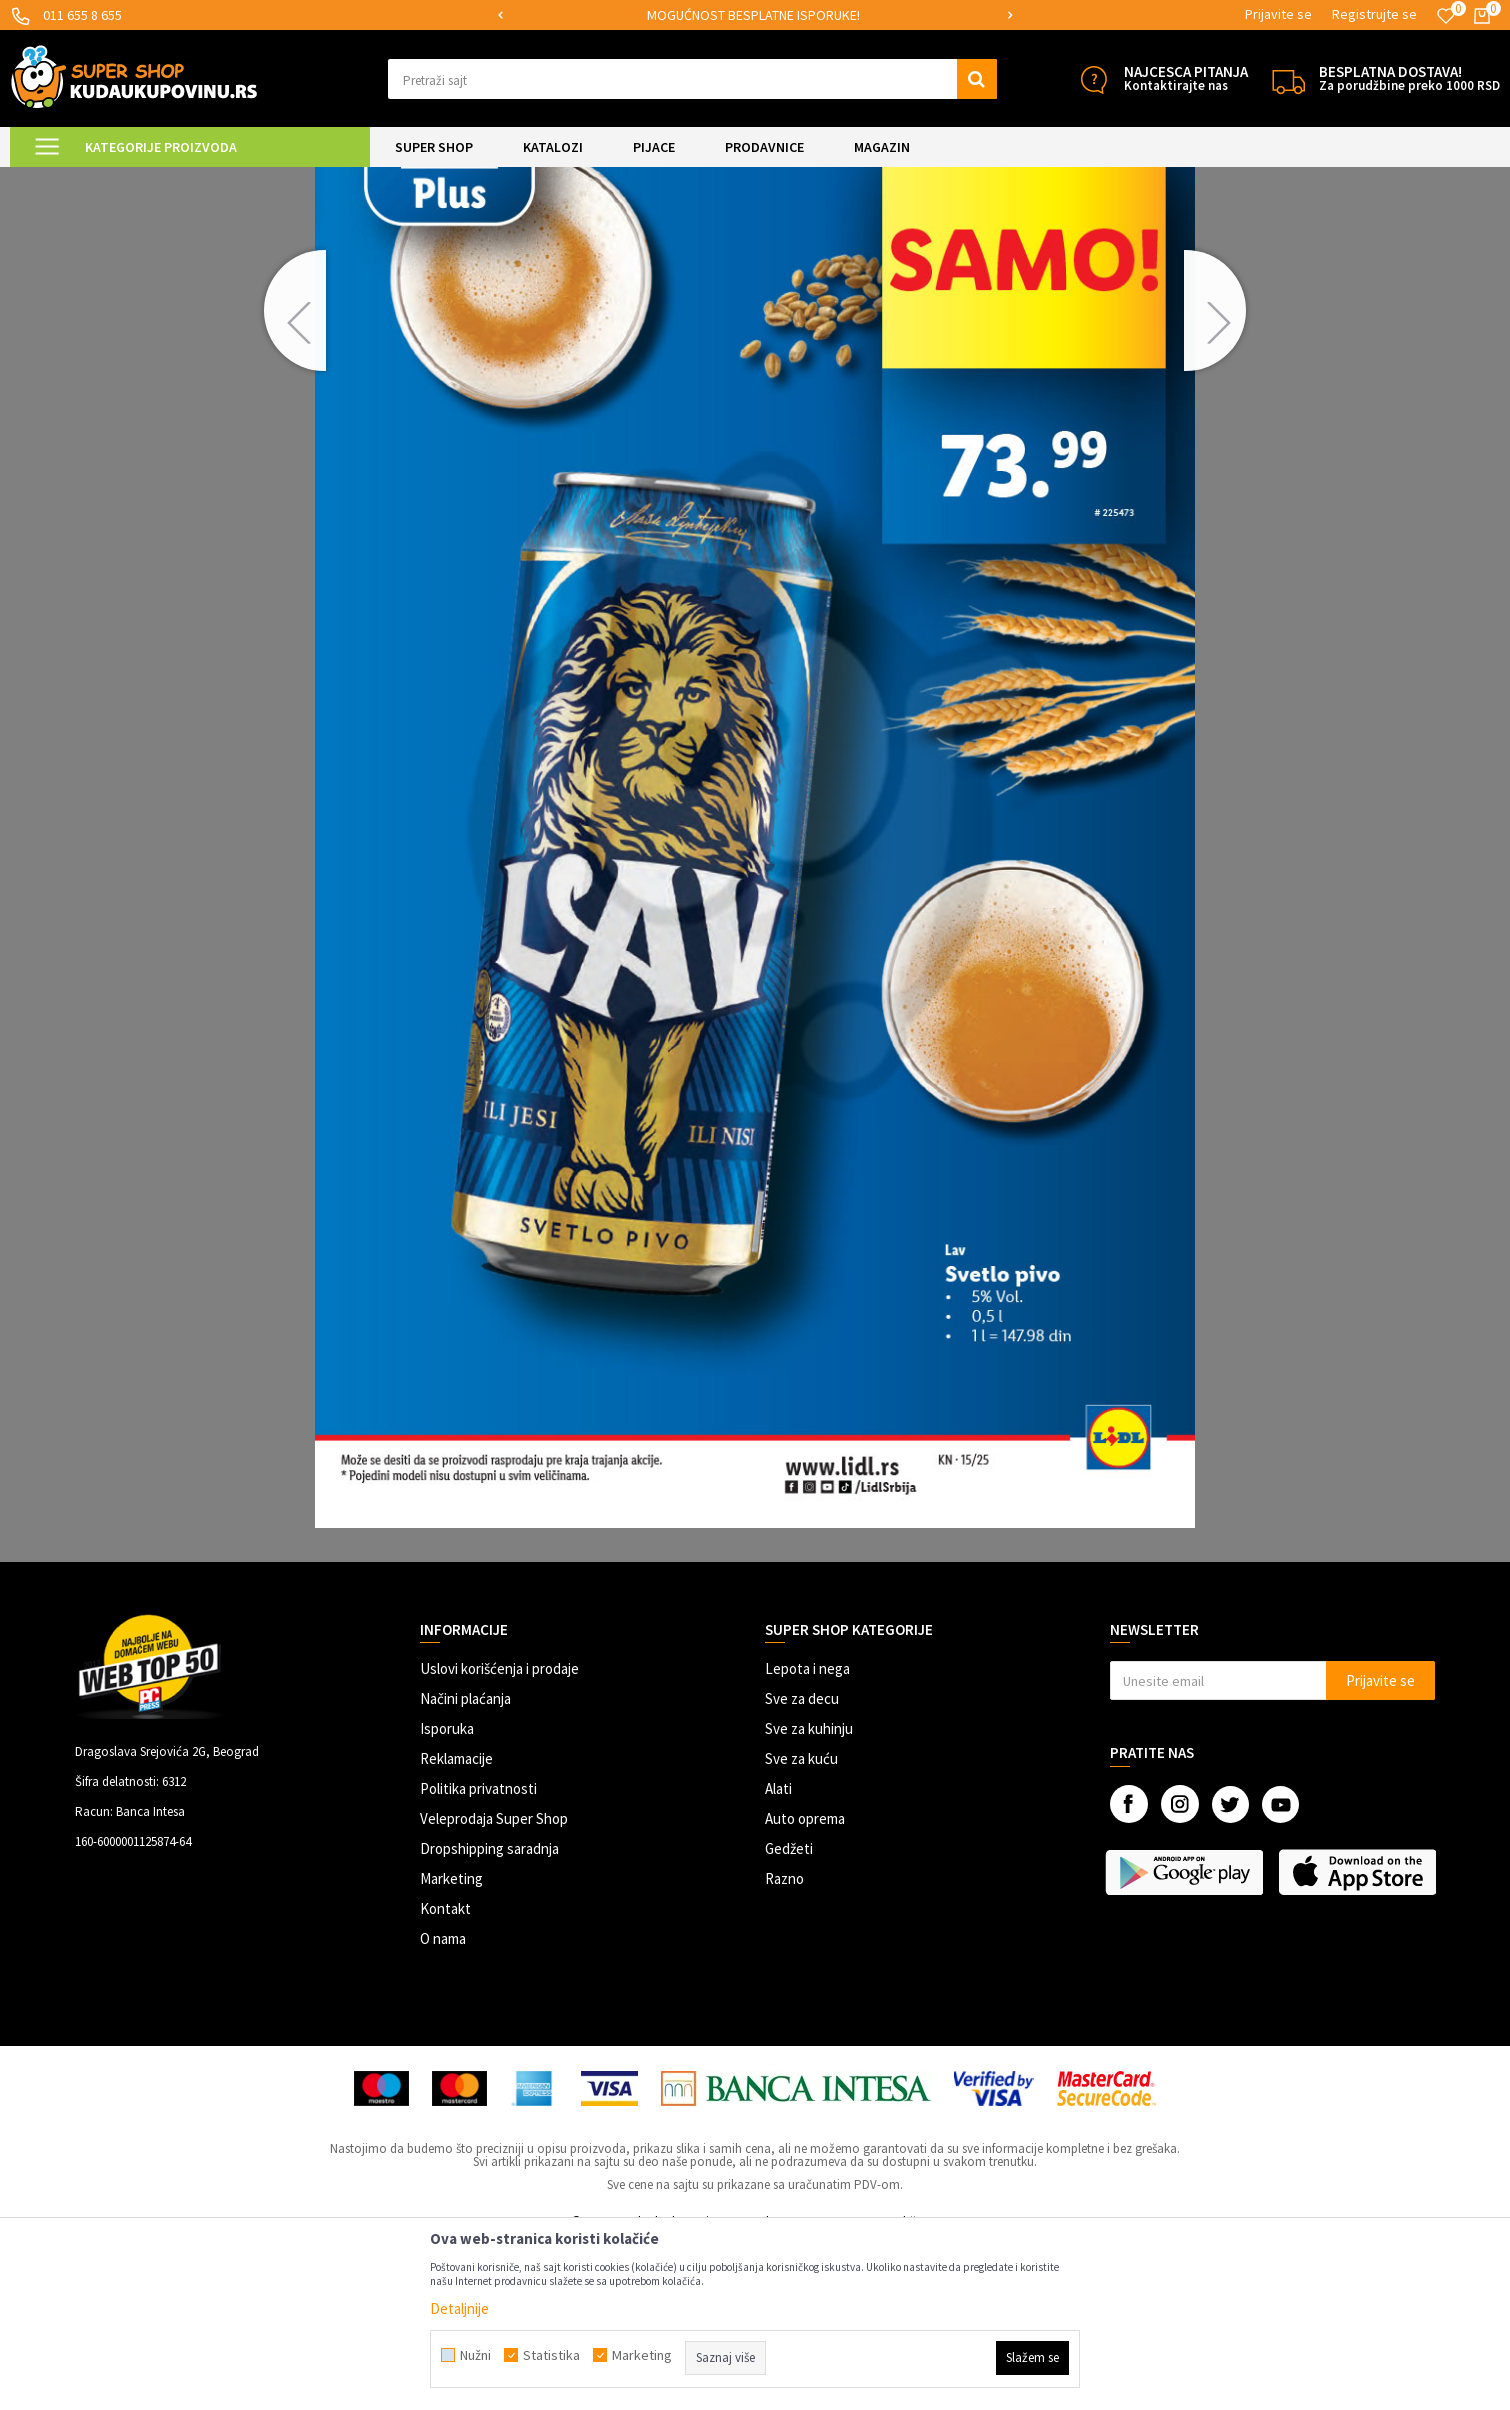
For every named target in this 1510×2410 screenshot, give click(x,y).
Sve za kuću (801, 1925)
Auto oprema (805, 1985)
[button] (692, 79)
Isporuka (447, 1895)
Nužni (475, 2355)
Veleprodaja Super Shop (494, 1985)
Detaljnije (459, 2308)
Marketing (451, 2045)
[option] (754, 15)
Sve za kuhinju (809, 1895)
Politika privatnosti (478, 1955)
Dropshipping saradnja (489, 2015)
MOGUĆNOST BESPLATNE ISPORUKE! (753, 15)
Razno (784, 2045)
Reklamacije (456, 1925)
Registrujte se (1374, 14)
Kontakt (445, 2075)
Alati (778, 1955)
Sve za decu (802, 1865)
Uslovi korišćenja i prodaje (499, 1835)
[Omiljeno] (1446, 16)
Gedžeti (789, 2015)
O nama (443, 2105)
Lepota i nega (807, 1835)
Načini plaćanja (465, 1865)
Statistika (551, 2355)
